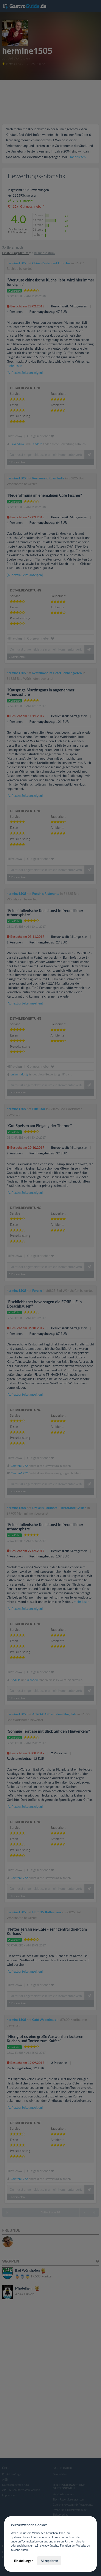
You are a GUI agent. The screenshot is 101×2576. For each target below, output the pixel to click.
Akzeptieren (49, 2561)
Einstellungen (23, 2561)
